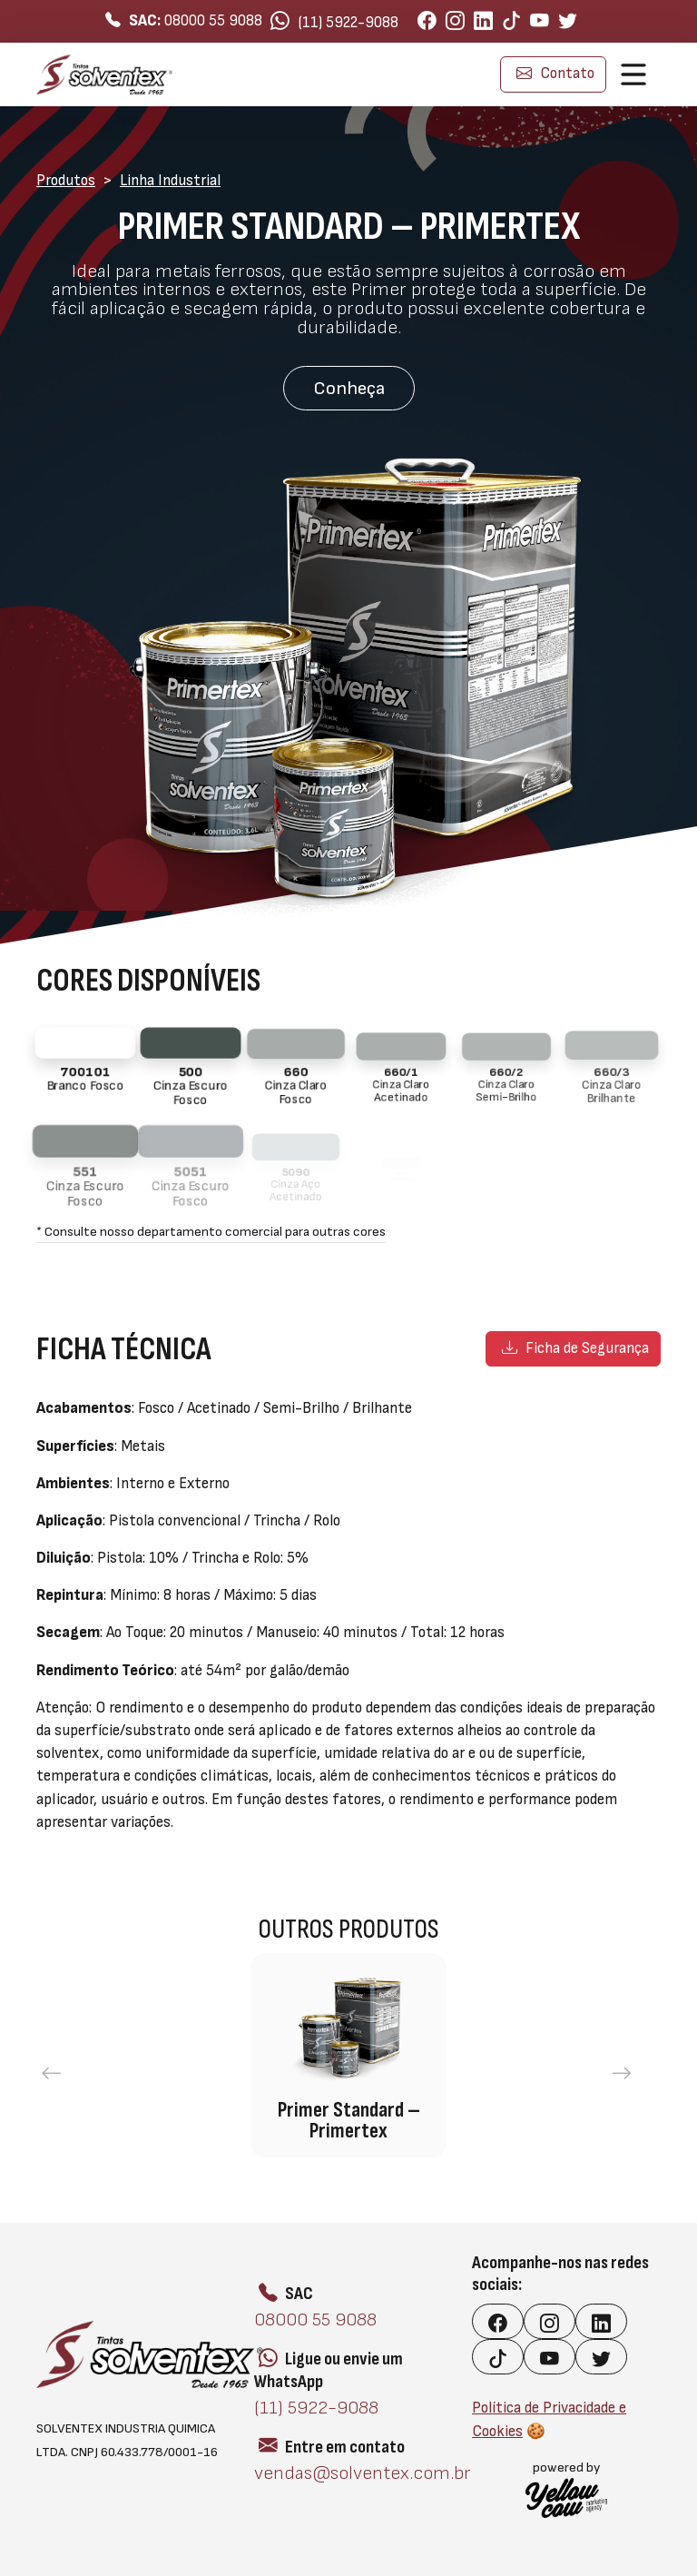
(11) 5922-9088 (334, 21)
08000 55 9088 (183, 21)
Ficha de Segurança (575, 1348)
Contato (555, 73)
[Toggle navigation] (633, 74)
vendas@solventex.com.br (362, 2473)
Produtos (65, 181)
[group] (348, 2055)
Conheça (349, 388)
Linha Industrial (170, 181)
